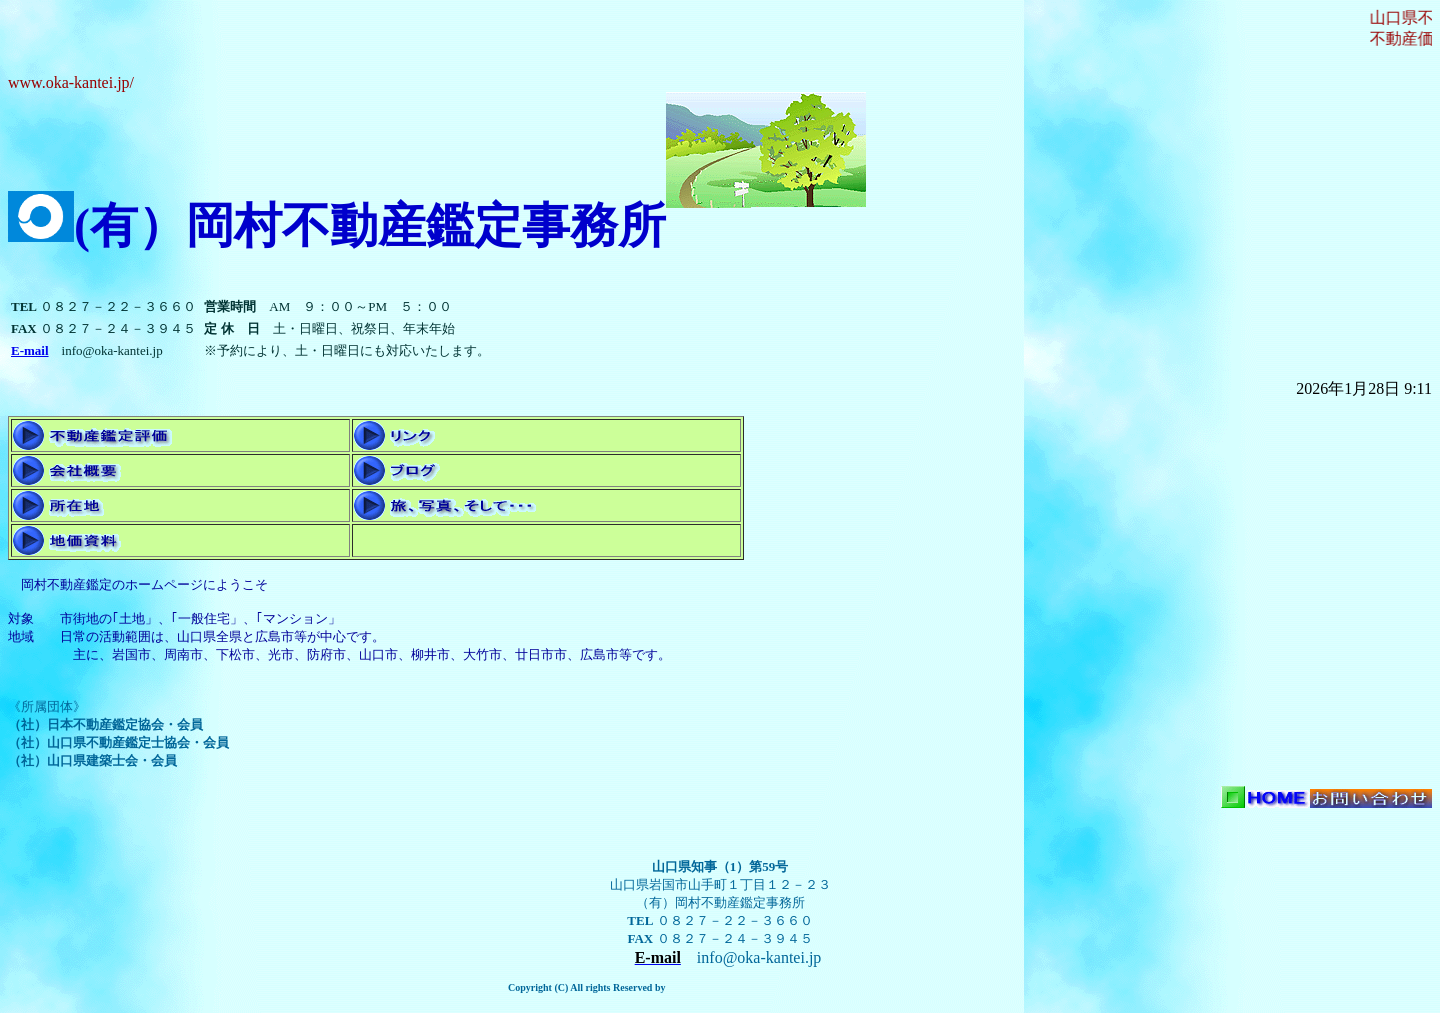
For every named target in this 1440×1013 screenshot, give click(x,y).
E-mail (30, 350)
